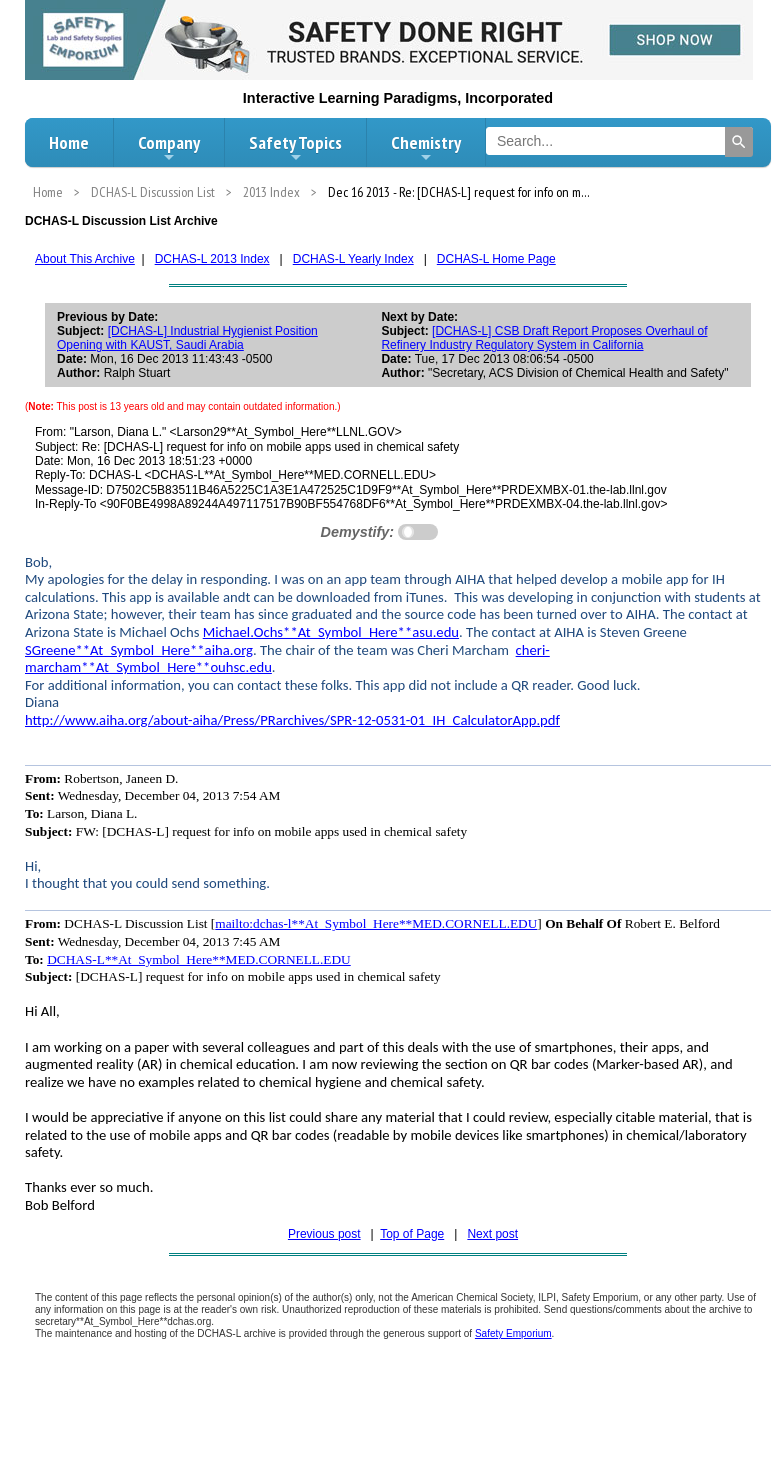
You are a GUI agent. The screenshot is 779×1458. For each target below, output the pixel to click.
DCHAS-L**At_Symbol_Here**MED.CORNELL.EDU (199, 959)
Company (169, 148)
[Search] (739, 142)
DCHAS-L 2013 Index (212, 259)
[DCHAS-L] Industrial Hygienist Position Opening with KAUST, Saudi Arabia (187, 338)
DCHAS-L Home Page (496, 259)
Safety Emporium (513, 1333)
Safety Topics (295, 148)
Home (69, 142)
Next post (492, 1234)
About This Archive (85, 259)
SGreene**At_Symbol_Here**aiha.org (139, 650)
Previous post (324, 1234)
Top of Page (412, 1234)
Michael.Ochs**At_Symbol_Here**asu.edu (331, 632)
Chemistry (426, 148)
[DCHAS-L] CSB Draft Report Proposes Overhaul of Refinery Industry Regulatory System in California (544, 338)
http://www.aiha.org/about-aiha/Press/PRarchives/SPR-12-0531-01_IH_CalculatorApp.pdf (292, 720)
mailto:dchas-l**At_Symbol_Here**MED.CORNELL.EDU (376, 923)
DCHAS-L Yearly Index (353, 259)
